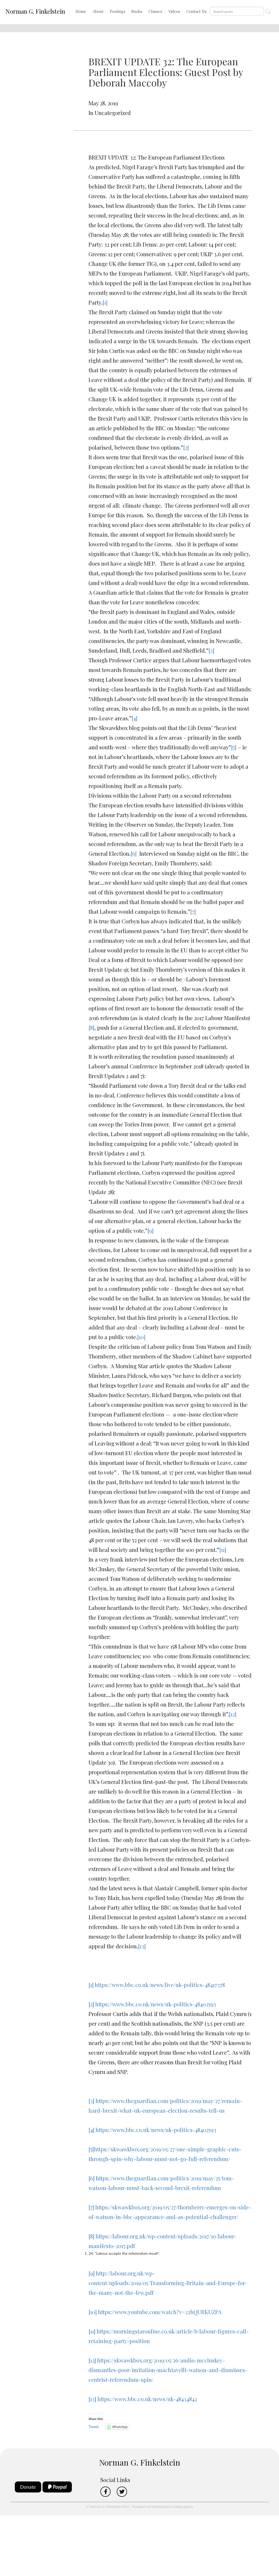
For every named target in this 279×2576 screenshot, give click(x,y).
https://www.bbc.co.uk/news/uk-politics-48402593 (155, 2004)
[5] (233, 747)
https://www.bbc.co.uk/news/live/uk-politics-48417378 (160, 1984)
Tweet (94, 2426)
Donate (28, 2487)
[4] (134, 718)
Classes (155, 11)
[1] (105, 302)
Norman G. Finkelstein (35, 11)
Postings (117, 11)
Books (136, 11)
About (98, 11)
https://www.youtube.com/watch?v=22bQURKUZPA (160, 2311)
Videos (174, 11)
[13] (142, 1946)
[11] (222, 1549)
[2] (186, 447)
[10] (141, 1337)
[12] (232, 1714)
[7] (193, 911)
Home (81, 11)
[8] (91, 1027)
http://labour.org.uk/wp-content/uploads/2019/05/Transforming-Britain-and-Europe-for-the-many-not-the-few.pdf (168, 2283)
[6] (133, 853)
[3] (211, 650)
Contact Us (196, 11)
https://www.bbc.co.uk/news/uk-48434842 (147, 2398)
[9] (150, 1230)
